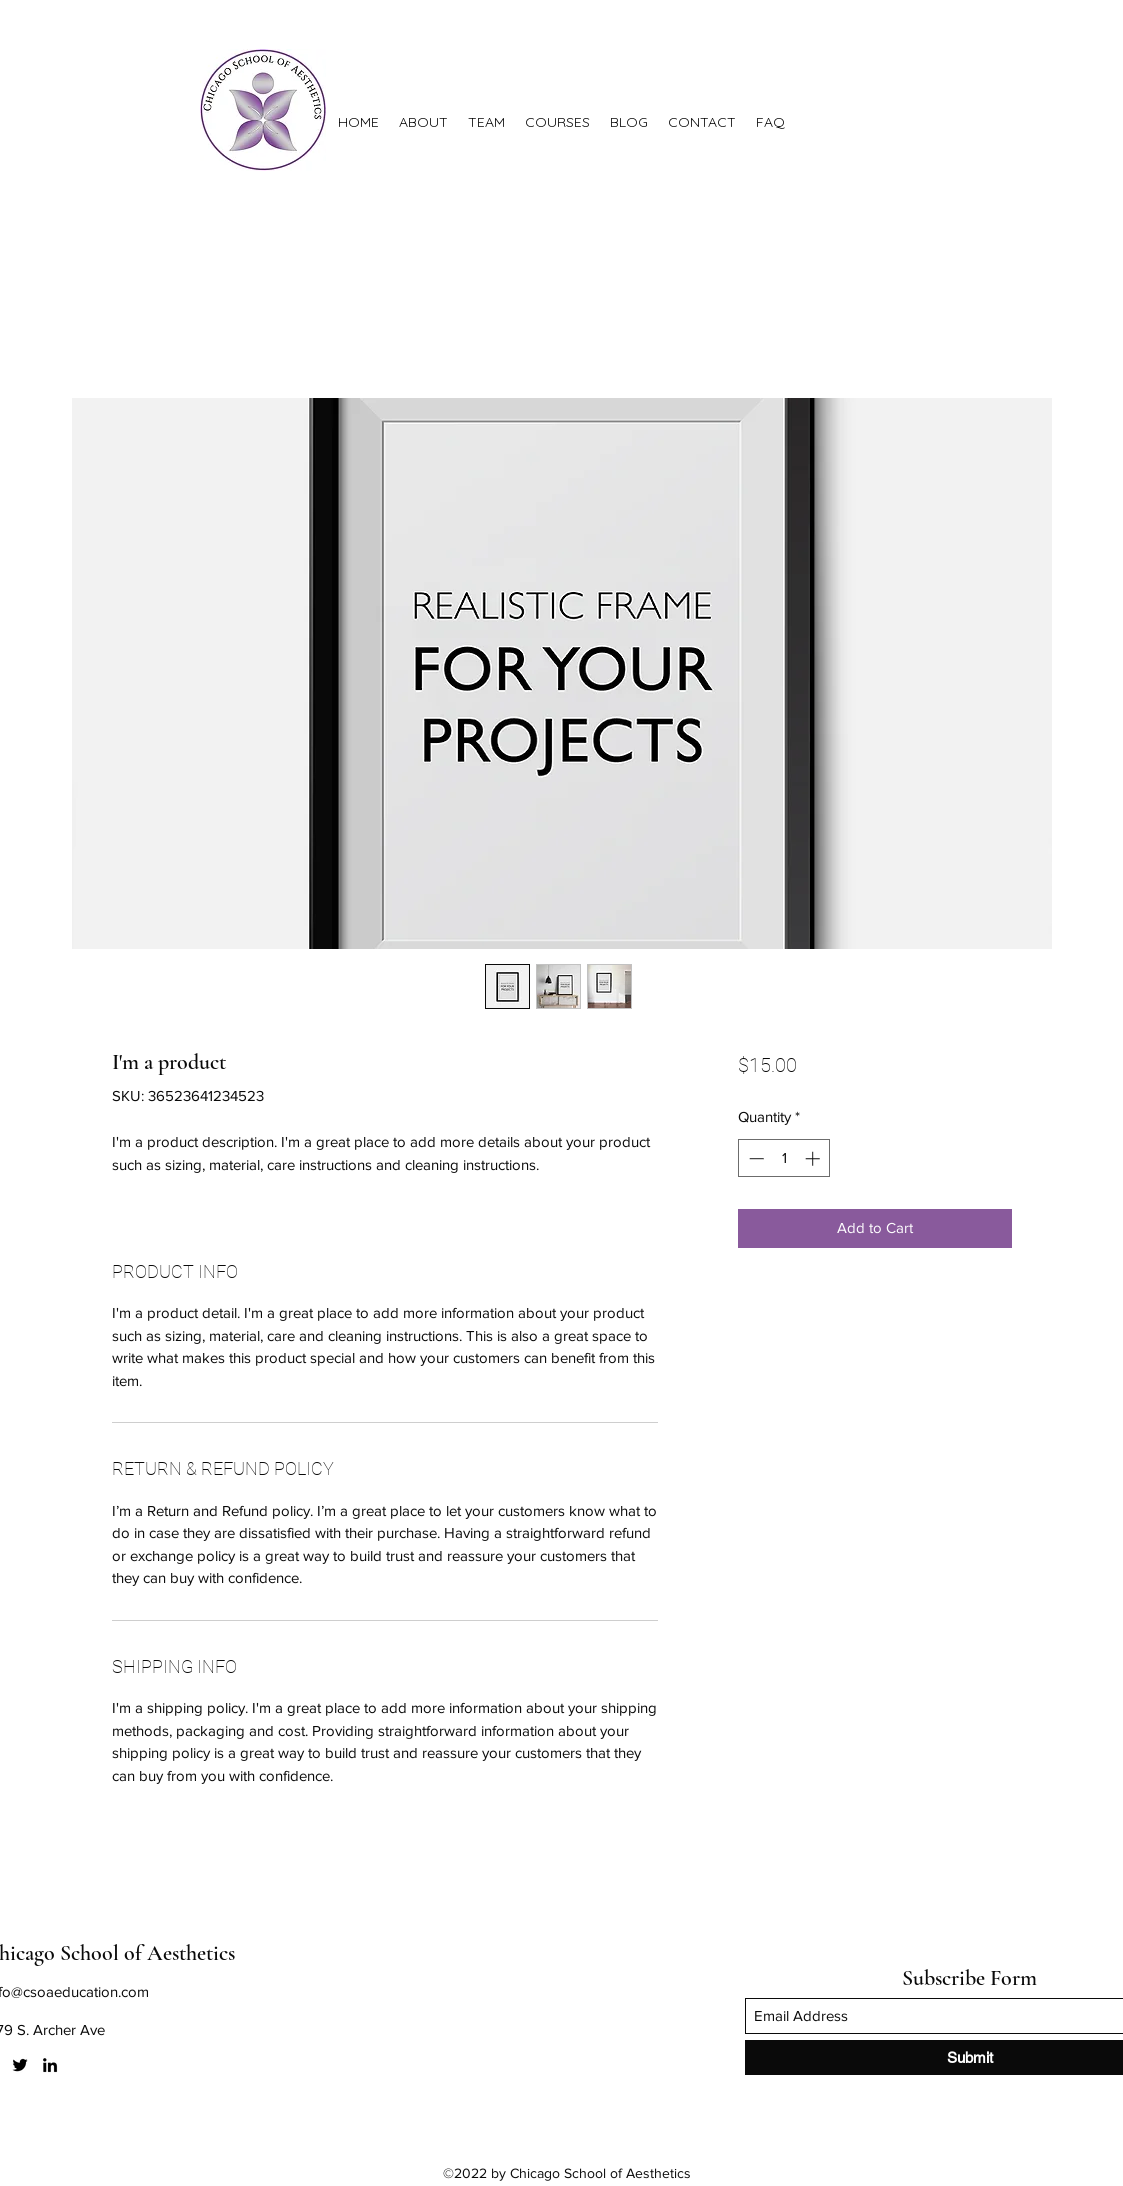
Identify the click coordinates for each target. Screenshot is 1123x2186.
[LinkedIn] (50, 2065)
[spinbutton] (784, 1158)
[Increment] (814, 1158)
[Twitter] (20, 2065)
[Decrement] (754, 1158)
